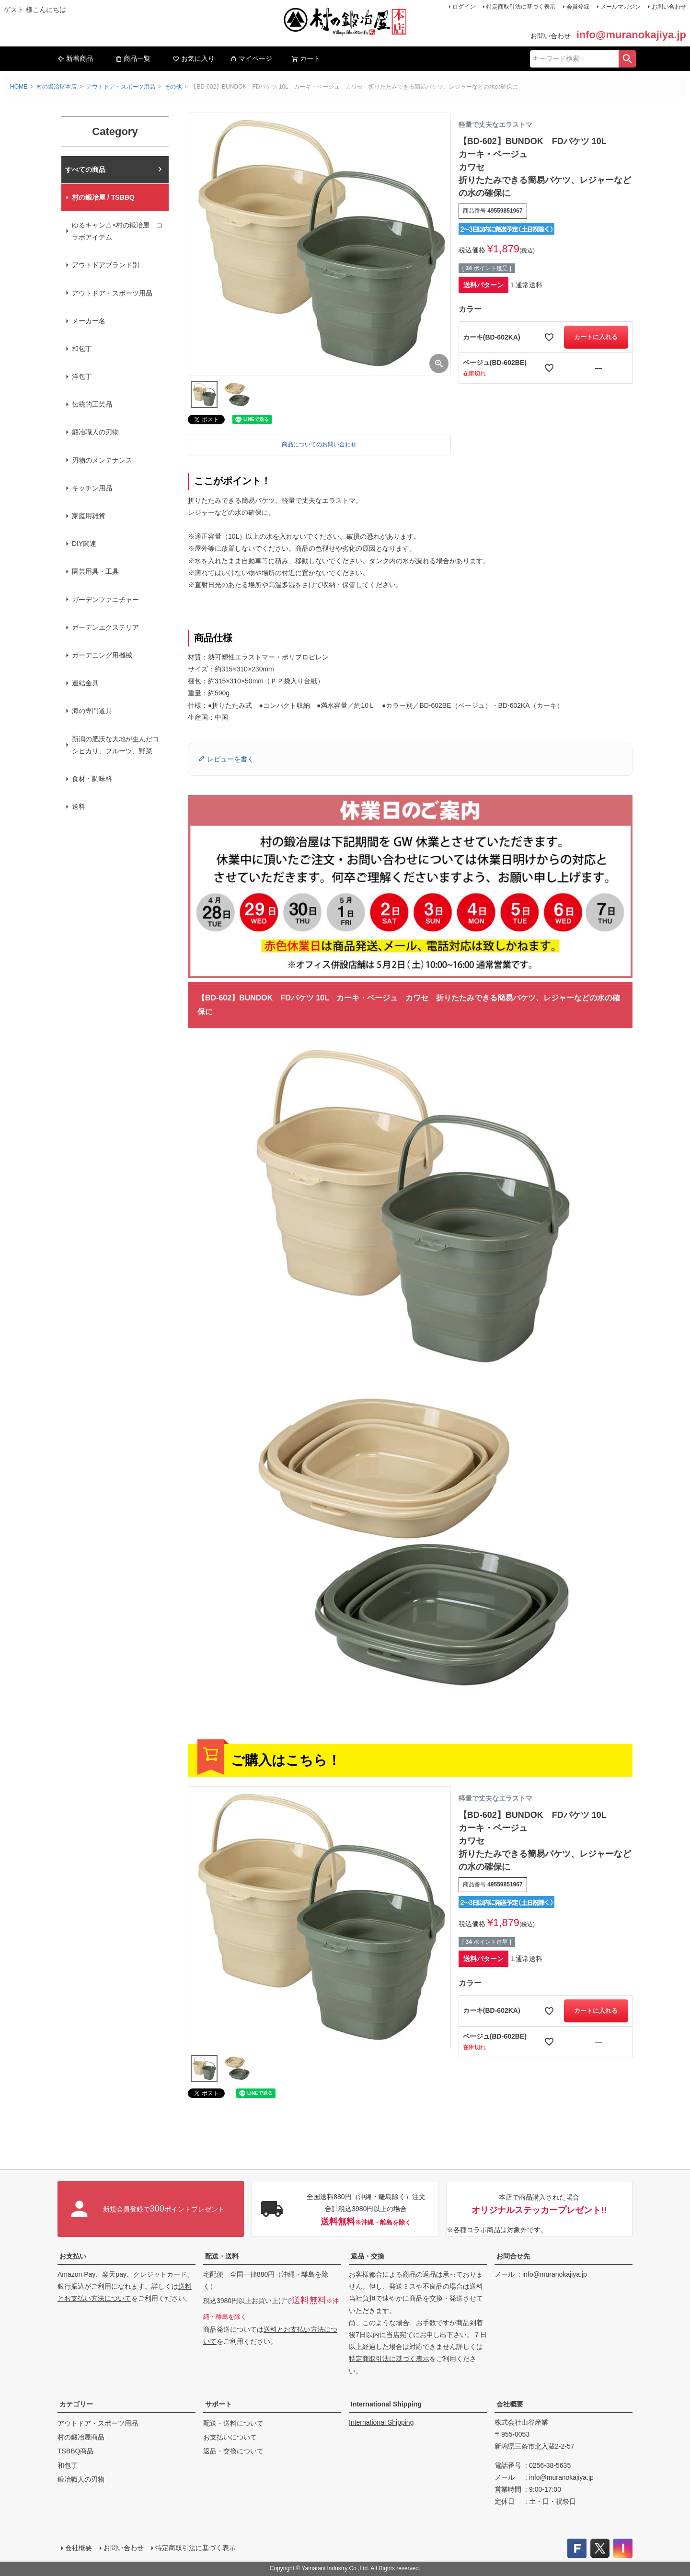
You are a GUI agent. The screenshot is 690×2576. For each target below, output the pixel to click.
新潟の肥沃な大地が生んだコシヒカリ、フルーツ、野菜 (115, 745)
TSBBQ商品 (75, 2451)
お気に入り (193, 58)
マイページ (251, 58)
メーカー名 (88, 321)
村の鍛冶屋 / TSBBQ (103, 197)
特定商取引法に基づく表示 (520, 6)
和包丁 (82, 348)
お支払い (72, 2256)
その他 (173, 86)
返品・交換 (367, 2256)
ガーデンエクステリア (105, 627)
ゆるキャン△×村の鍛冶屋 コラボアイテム (117, 231)
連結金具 (85, 683)
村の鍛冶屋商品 (81, 2437)
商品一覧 (132, 58)
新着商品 (75, 58)
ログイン (463, 6)
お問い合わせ (669, 6)
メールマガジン (620, 6)
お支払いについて (230, 2437)
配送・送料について (233, 2423)
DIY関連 (84, 543)
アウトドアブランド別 (105, 265)
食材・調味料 (92, 779)
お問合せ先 (513, 2256)
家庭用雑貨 (88, 516)
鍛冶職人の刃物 (95, 432)
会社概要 (509, 2404)
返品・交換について (233, 2451)
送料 (78, 806)
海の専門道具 (92, 711)
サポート (218, 2404)
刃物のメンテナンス (102, 460)
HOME (18, 86)
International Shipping (386, 2404)
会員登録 (577, 6)
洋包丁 (82, 376)
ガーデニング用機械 (102, 655)
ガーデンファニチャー (105, 599)
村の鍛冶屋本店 (56, 86)
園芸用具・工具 (95, 571)
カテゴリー (76, 2404)
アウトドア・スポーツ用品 (120, 86)
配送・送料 (222, 2256)
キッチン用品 (92, 488)
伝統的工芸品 (92, 404)
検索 (627, 59)
